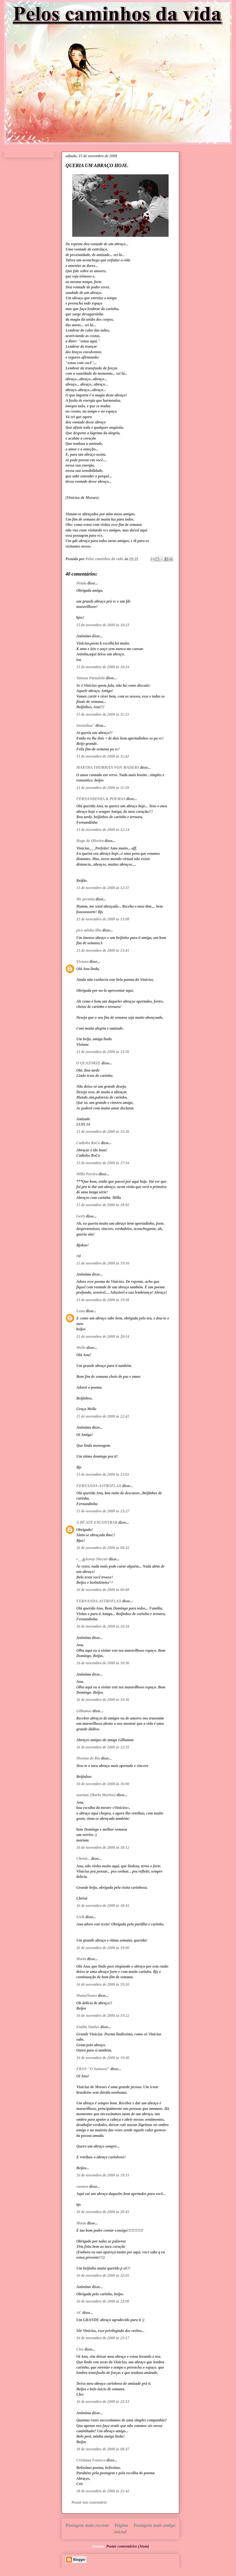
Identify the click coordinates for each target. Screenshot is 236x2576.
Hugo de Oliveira (90, 841)
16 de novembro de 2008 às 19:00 (102, 1948)
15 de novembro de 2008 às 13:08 (102, 919)
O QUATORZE (88, 1063)
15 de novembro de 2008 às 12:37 (102, 888)
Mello (80, 1348)
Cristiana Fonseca (90, 2460)
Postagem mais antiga (154, 2525)
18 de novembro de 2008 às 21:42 (102, 2491)
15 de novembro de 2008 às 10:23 (102, 625)
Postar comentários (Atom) (127, 2546)
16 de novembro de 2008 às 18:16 (102, 1905)
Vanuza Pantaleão (90, 678)
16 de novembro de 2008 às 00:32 (102, 1548)
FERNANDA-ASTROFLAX (98, 1486)
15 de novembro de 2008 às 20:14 (102, 1336)
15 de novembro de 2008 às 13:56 (102, 1052)
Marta (81, 2223)
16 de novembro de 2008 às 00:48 (102, 1590)
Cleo (80, 2349)
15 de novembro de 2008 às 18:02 (102, 1205)
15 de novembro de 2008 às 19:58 (102, 1300)
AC (78, 2313)
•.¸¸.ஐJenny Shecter (92, 1559)
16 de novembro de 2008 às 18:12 (102, 1847)
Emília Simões (87, 2027)
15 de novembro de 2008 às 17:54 (102, 1163)
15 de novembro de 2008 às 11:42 (102, 756)
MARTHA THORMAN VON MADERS (107, 767)
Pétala (81, 583)
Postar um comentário (89, 2502)
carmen (82, 2186)
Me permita (85, 899)
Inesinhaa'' (85, 725)
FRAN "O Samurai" (93, 2069)
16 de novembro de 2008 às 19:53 (102, 2175)
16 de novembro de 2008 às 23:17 (102, 2338)
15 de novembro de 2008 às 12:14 (102, 830)
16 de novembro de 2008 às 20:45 (102, 2212)
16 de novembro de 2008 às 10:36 (102, 1663)
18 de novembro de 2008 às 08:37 (102, 2449)
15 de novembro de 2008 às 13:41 (102, 950)
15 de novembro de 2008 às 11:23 (102, 714)
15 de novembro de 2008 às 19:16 (102, 1263)
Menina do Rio (88, 1758)
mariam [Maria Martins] (96, 1795)
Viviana (82, 961)
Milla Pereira (87, 1174)
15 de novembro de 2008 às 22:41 (102, 1416)
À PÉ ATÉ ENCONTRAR (97, 1522)
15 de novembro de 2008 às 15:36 (102, 1131)
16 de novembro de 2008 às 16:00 (102, 1784)
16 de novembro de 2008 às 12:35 (102, 1747)
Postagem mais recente (87, 2525)
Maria (81, 1959)
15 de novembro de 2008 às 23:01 (102, 1474)
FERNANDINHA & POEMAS (100, 799)
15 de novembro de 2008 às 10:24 (102, 667)
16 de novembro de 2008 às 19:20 (102, 1984)
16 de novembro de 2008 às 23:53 (102, 2401)
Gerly (80, 1216)
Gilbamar (84, 1711)
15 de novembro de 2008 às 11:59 (102, 788)
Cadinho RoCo (88, 1143)
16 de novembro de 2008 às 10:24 (102, 1626)
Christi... (83, 1858)
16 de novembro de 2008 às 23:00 (102, 2301)
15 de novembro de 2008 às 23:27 (102, 1511)
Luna (80, 1311)
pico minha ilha (88, 930)
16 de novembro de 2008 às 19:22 (102, 2015)
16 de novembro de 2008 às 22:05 (102, 2275)
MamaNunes (86, 1995)
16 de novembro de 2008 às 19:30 (102, 2058)
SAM (80, 1917)
